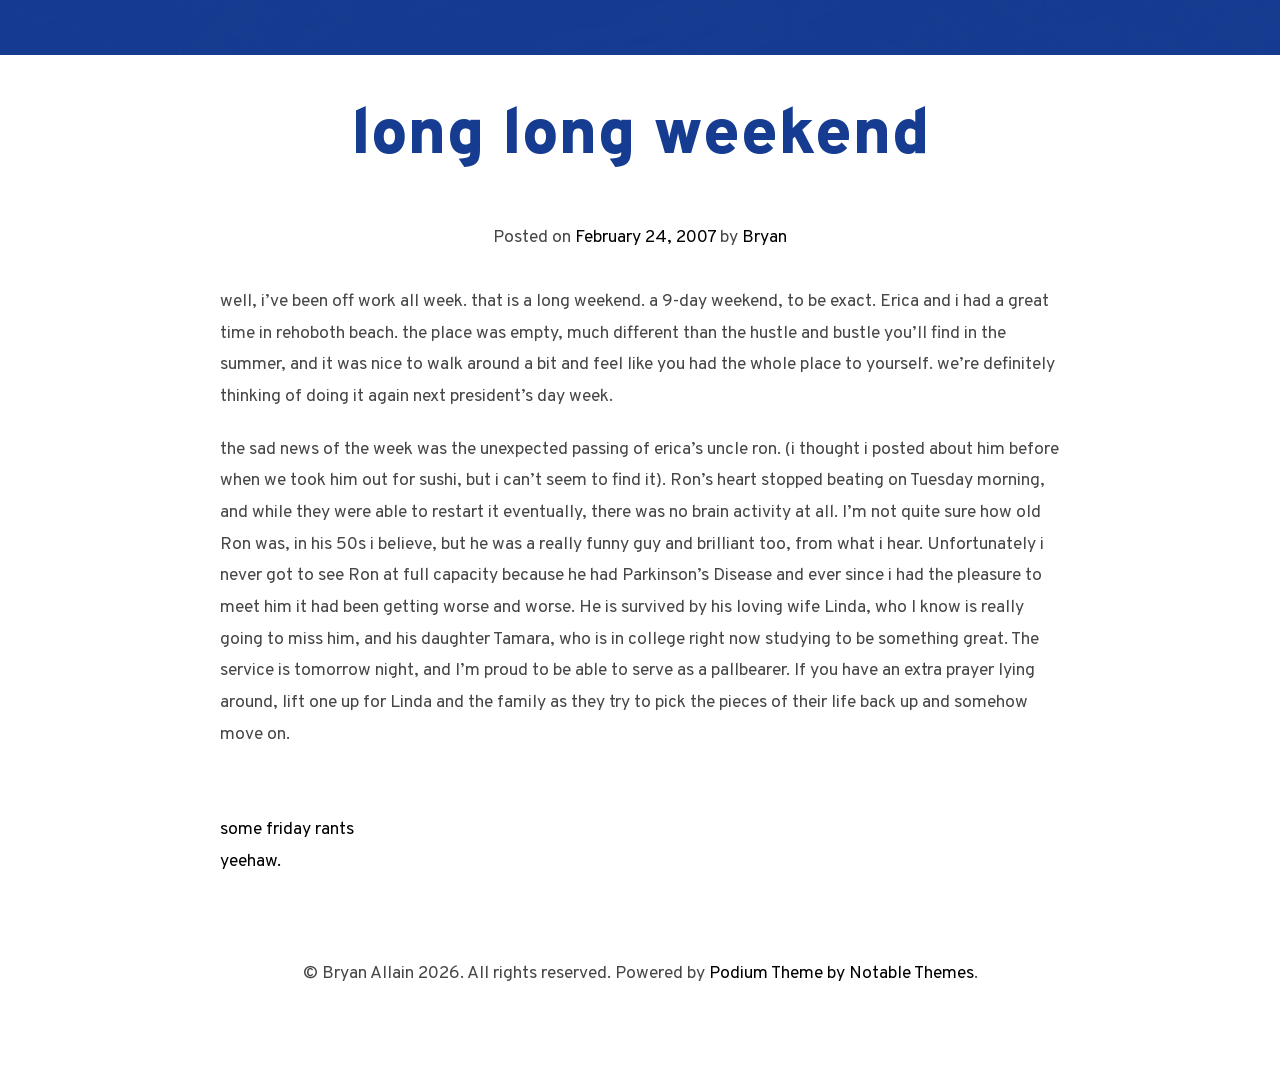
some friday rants (287, 829)
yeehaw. (250, 861)
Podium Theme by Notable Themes (841, 973)
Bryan (764, 237)
